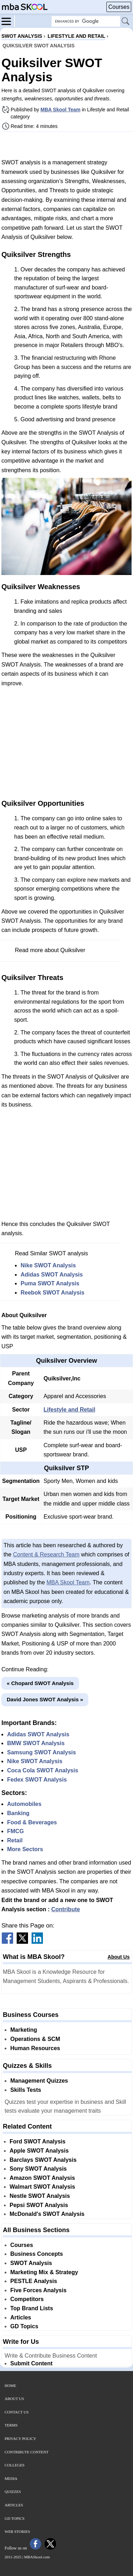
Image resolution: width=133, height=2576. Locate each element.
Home (10, 2385)
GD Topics (24, 2326)
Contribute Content (27, 2452)
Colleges (14, 2465)
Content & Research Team (46, 1554)
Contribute (65, 1909)
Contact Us (17, 2412)
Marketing (23, 2030)
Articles (20, 2317)
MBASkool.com (37, 2557)
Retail (15, 1840)
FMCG (15, 1831)
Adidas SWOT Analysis (52, 1275)
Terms (11, 2425)
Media (11, 2478)
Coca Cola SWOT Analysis (42, 1770)
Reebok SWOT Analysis (52, 1293)
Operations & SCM (35, 2039)
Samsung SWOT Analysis (41, 1752)
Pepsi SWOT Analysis (39, 2205)
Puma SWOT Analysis (50, 1283)
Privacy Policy (20, 2438)
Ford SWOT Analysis (38, 2141)
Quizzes (13, 2491)
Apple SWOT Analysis (39, 2151)
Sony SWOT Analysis (38, 2169)
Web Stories (17, 2531)
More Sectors (25, 1849)
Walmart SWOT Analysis (42, 2187)
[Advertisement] (66, 145)
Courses (118, 7)
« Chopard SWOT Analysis (40, 1683)
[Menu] (8, 21)
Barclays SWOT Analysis (43, 2160)
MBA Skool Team (60, 109)
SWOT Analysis (31, 2263)
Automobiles (24, 1804)
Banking (18, 1813)
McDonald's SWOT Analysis (47, 2214)
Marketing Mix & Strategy (44, 2272)
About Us (118, 1957)
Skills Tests (25, 2090)
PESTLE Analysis (33, 2281)
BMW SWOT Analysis (36, 1743)
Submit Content (31, 2363)
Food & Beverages (32, 1822)
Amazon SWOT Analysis (42, 2178)
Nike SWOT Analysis (48, 1265)
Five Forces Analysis (38, 2290)
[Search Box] (85, 21)
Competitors (27, 2299)
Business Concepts (36, 2254)
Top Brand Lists (31, 2308)
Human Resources (35, 2048)
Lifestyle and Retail (69, 1410)
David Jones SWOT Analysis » (45, 1699)
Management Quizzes (39, 2081)
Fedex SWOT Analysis (37, 1780)
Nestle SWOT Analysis (40, 2196)
